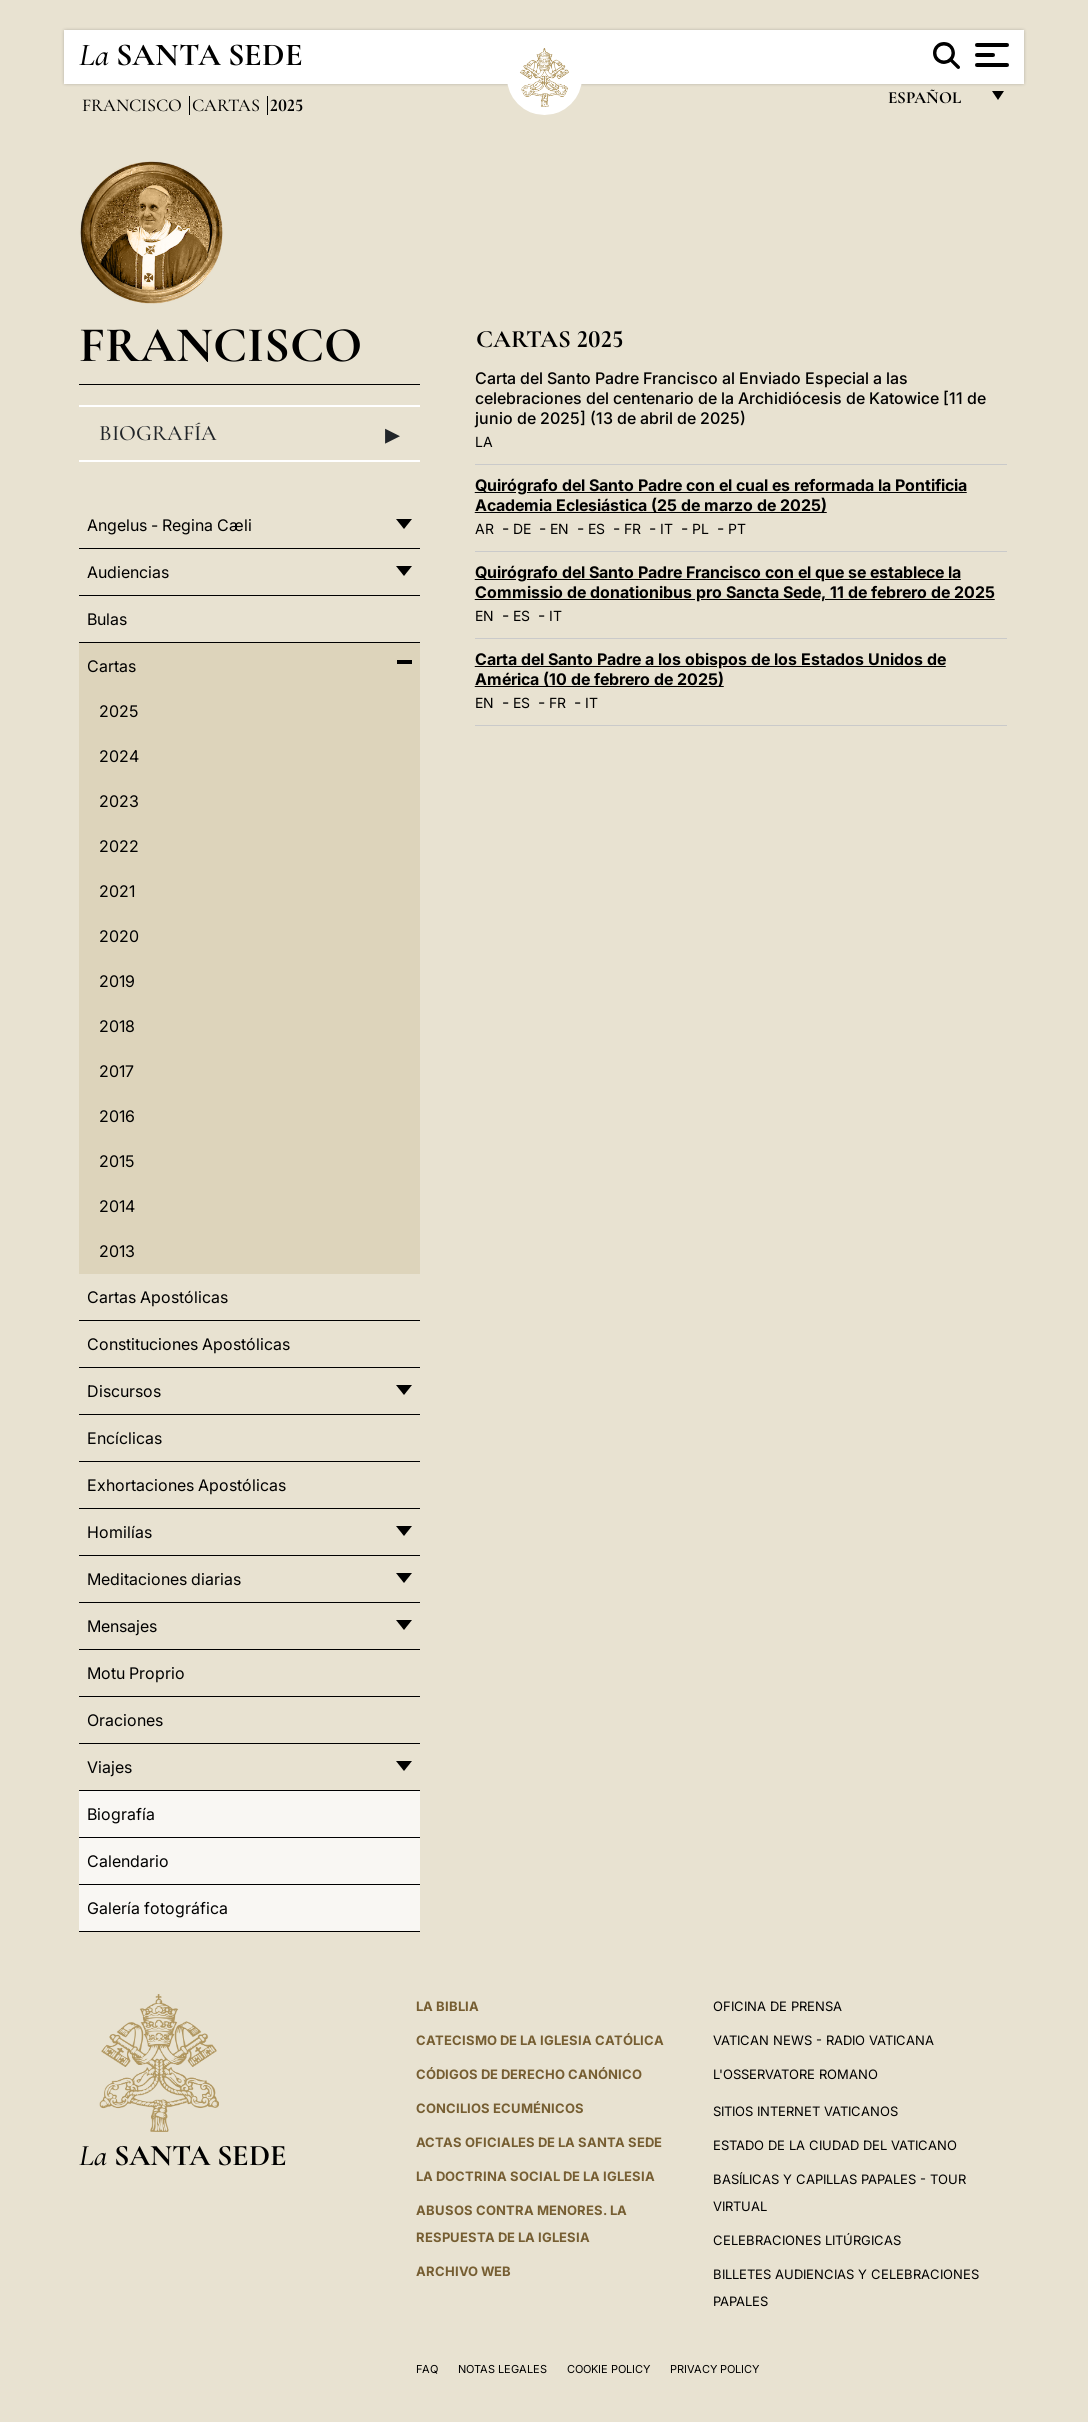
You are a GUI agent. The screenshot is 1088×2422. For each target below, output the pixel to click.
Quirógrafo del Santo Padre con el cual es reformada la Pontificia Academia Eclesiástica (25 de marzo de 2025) (721, 495)
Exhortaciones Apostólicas (186, 1485)
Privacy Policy (714, 2369)
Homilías (119, 1532)
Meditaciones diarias (164, 1579)
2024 (119, 756)
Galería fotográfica (157, 1908)
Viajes (109, 1767)
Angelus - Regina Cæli (169, 525)
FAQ (427, 2369)
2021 (117, 891)
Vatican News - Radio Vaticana (823, 2040)
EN (559, 528)
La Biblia (447, 2006)
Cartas (228, 105)
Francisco (134, 105)
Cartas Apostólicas (157, 1297)
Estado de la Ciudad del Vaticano (835, 2145)
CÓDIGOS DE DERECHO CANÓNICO (529, 2074)
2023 (119, 801)
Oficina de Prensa (777, 2006)
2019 (117, 981)
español (932, 102)
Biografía (249, 434)
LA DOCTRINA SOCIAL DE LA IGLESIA (535, 2176)
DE (522, 528)
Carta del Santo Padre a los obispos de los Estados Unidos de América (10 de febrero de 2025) (710, 669)
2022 (119, 846)
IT (666, 528)
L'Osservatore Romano (795, 2074)
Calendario (128, 1861)
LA (484, 441)
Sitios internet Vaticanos (805, 2111)
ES (596, 528)
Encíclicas (124, 1438)
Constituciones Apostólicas (188, 1344)
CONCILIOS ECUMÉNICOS (500, 2108)
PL (700, 528)
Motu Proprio (136, 1673)
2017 (116, 1071)
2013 (117, 1251)
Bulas (107, 619)
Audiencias (128, 572)
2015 (116, 1161)
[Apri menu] (989, 55)
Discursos (124, 1391)
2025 (118, 711)
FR (632, 528)
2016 (117, 1116)
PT (737, 528)
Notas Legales (502, 2369)
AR (484, 528)
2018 (117, 1026)
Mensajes (122, 1626)
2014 (117, 1206)
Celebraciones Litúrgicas (807, 2240)
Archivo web (463, 2271)
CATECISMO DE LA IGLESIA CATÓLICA (540, 2040)
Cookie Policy (608, 2369)
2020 (119, 936)
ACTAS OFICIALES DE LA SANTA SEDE (539, 2142)
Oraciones (125, 1720)
